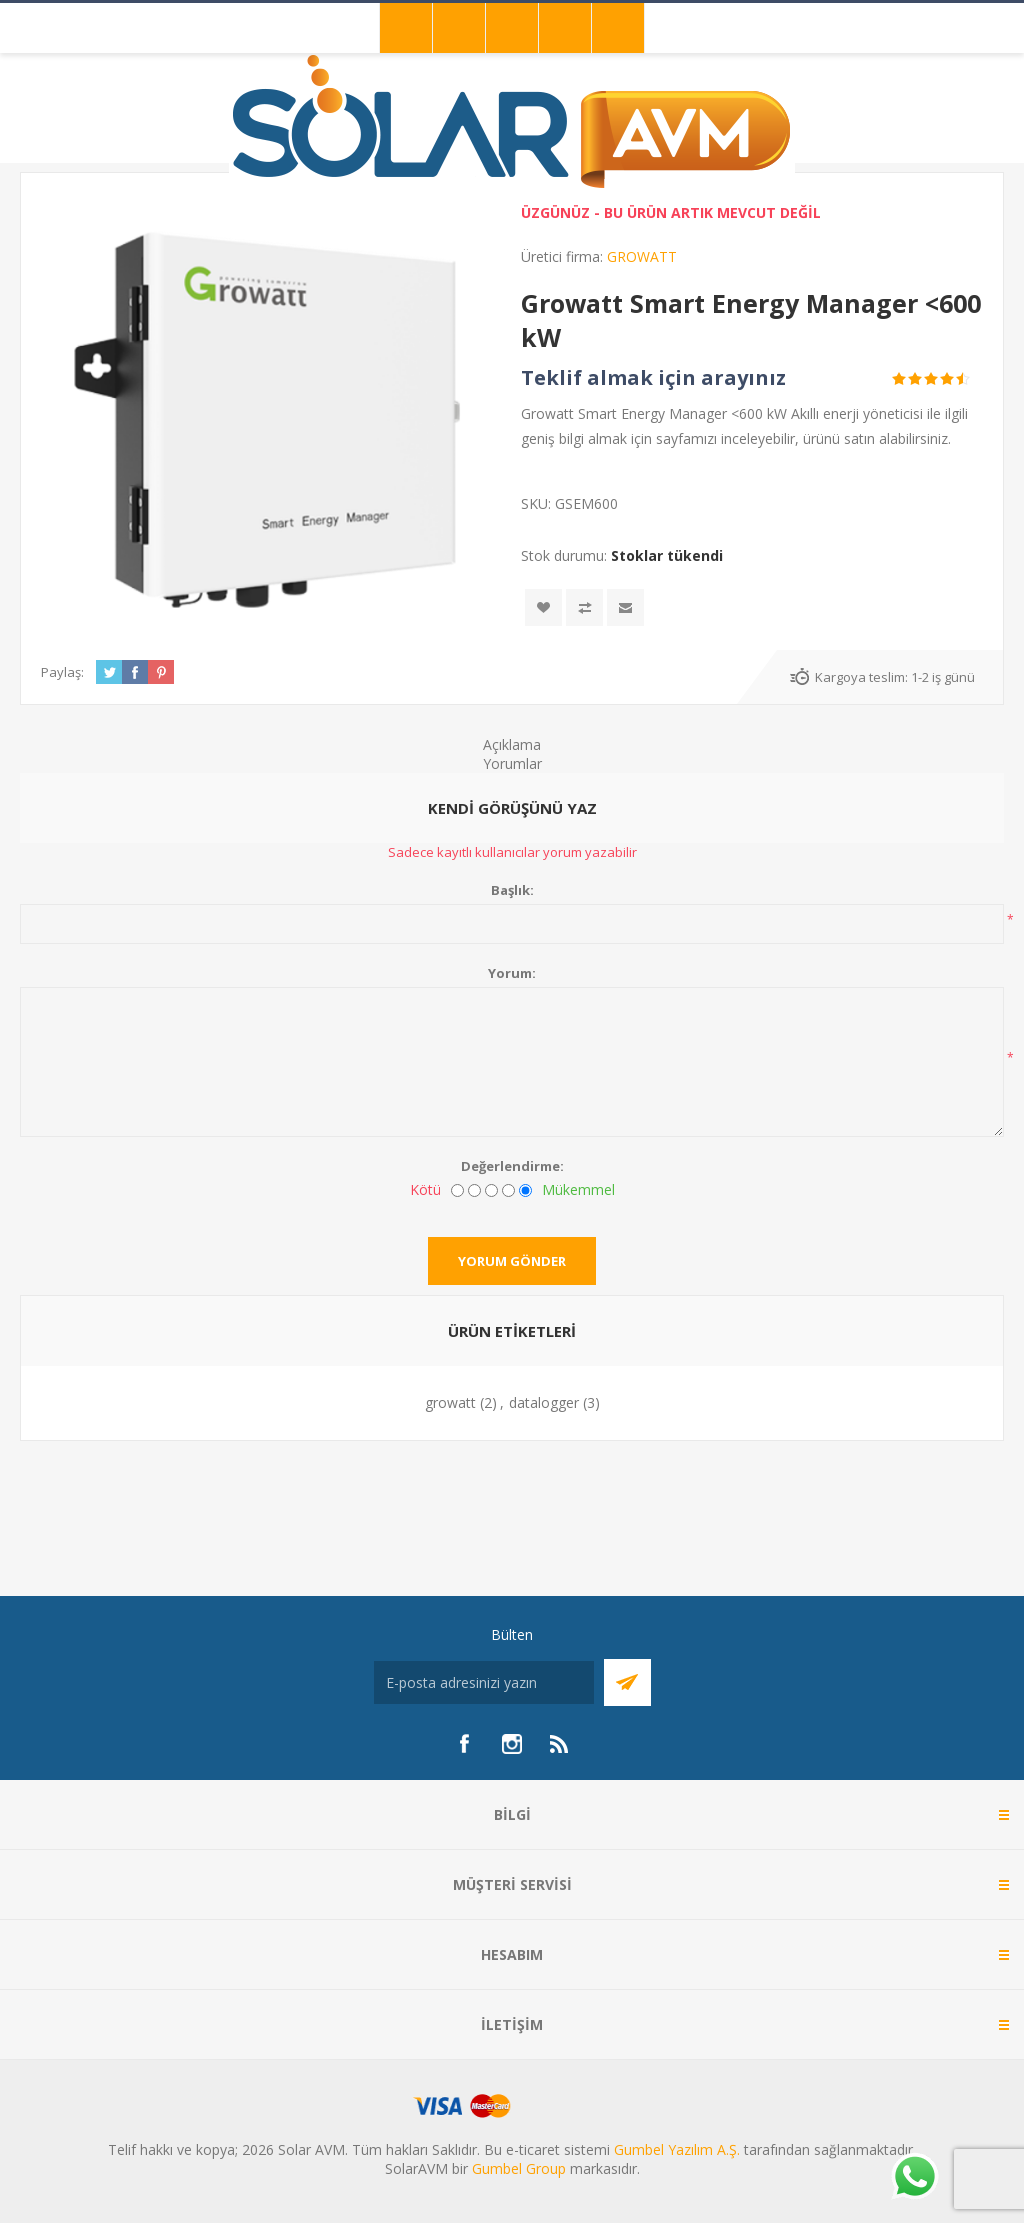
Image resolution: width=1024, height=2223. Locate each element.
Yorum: (512, 973)
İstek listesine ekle (543, 607)
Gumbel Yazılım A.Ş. (677, 2149)
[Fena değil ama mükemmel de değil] (491, 1190)
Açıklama (512, 744)
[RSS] (560, 1744)
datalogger (544, 1402)
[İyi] (508, 1190)
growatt (450, 1402)
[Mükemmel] (525, 1190)
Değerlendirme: (512, 1166)
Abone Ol (627, 1682)
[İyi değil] (474, 1190)
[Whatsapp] (914, 2178)
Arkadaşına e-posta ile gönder (625, 607)
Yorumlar (512, 763)
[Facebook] (464, 1744)
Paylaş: (62, 672)
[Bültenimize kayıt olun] (484, 1682)
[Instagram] (512, 1744)
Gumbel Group (519, 2168)
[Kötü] (457, 1190)
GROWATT (642, 256)
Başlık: (512, 890)
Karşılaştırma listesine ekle (584, 607)
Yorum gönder (512, 1261)
